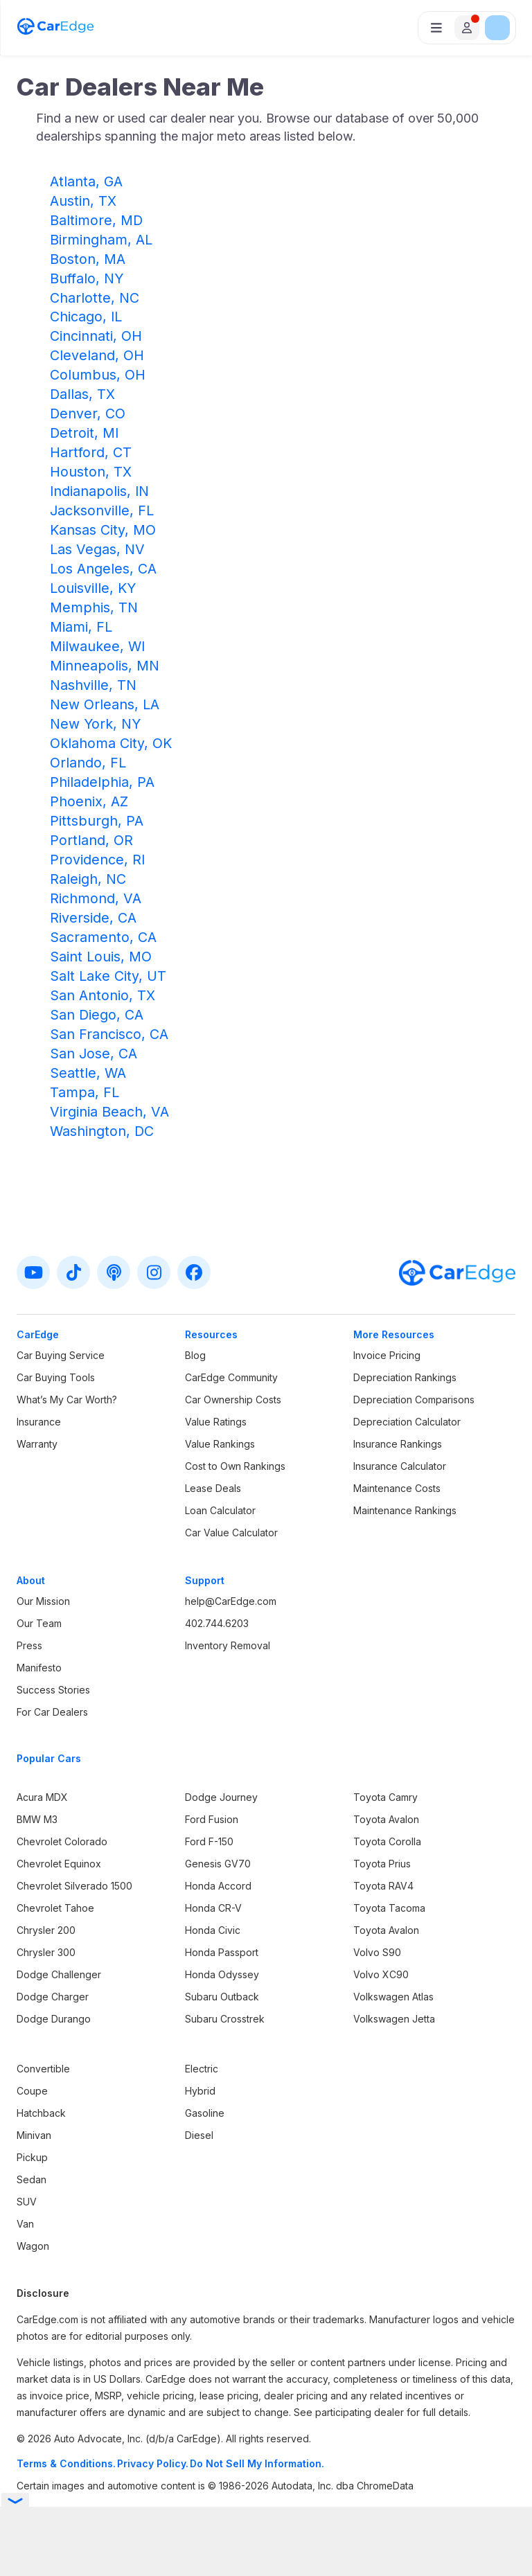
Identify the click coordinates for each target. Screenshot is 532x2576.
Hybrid (200, 2091)
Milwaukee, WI (97, 646)
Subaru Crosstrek (225, 2019)
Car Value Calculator (231, 1532)
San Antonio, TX (102, 995)
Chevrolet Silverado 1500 (74, 1886)
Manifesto (39, 1667)
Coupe (32, 2091)
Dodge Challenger (59, 1974)
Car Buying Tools (56, 1377)
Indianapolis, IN (99, 491)
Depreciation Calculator (407, 1422)
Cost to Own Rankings (235, 1466)
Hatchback (41, 2113)
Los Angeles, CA (103, 568)
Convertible (43, 2069)
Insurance (39, 1422)
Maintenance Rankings (404, 1510)
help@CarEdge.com (230, 1601)
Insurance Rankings (397, 1444)
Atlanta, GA (86, 181)
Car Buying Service (61, 1355)
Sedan (31, 2179)
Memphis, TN (94, 607)
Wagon (33, 2246)
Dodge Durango (54, 2019)
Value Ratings (216, 1422)
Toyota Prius (382, 1863)
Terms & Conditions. (66, 2463)
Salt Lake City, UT (108, 976)
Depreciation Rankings (404, 1377)
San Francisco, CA (109, 1034)
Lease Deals (213, 1488)
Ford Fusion (211, 1819)
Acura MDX (42, 1797)
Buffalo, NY (86, 278)
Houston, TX (91, 471)
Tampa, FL (84, 1092)
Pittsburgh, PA (96, 820)
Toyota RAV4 (383, 1886)
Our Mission (43, 1601)
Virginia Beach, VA (109, 1111)
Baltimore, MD (96, 220)
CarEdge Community (231, 1377)
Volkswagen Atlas (393, 1996)
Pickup (32, 2157)
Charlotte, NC (94, 298)
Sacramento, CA (103, 937)
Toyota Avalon (386, 1819)
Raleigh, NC (88, 879)
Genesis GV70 (218, 1863)
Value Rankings (220, 1444)
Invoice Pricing (386, 1355)
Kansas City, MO (103, 530)
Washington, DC (102, 1131)
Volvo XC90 (381, 1974)
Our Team (39, 1623)
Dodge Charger (53, 1996)
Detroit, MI (84, 433)
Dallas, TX (82, 394)
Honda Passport (221, 1952)
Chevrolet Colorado (62, 1841)
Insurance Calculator (399, 1466)
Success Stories (53, 1690)
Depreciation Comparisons (414, 1399)
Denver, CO (87, 413)
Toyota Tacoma (389, 1908)
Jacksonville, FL (102, 510)
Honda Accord (218, 1886)
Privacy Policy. (152, 2463)
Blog (195, 1355)
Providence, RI (97, 859)
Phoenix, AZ (89, 801)
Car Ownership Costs (233, 1399)
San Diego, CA (96, 1014)
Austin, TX (83, 201)
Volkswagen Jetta (394, 2019)
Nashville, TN (93, 685)
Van (25, 2224)
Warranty (37, 1444)
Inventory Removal (227, 1645)
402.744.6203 (217, 1623)
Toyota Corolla (387, 1841)
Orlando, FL (88, 762)
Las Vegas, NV (97, 549)
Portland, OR (91, 840)
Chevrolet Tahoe (55, 1908)
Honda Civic (212, 1930)
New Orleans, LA (104, 704)
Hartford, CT (91, 452)
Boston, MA (87, 259)
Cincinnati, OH (96, 336)
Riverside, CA (93, 917)
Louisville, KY (93, 588)
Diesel (199, 2135)
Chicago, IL (86, 316)
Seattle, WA (88, 1073)
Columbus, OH (97, 374)
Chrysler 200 (46, 1930)
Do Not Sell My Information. (257, 2463)
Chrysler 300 (46, 1952)
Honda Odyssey (222, 1974)
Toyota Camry (385, 1797)
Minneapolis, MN (104, 665)
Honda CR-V (213, 1908)
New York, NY (95, 724)
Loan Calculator (220, 1510)
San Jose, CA (93, 1053)
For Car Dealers (52, 1712)
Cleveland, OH (97, 355)
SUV (27, 2202)
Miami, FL (81, 627)
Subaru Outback (222, 1996)
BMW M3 (37, 1819)
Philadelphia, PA (102, 782)
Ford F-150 (209, 1841)
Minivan (34, 2135)
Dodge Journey (221, 1797)
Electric (201, 2069)
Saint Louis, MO (101, 956)
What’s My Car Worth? (67, 1399)
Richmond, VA (95, 898)
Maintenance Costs (397, 1488)
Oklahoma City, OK (111, 743)
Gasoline (204, 2113)
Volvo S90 (377, 1952)
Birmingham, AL (101, 239)
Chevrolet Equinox (59, 1863)
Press (29, 1645)
